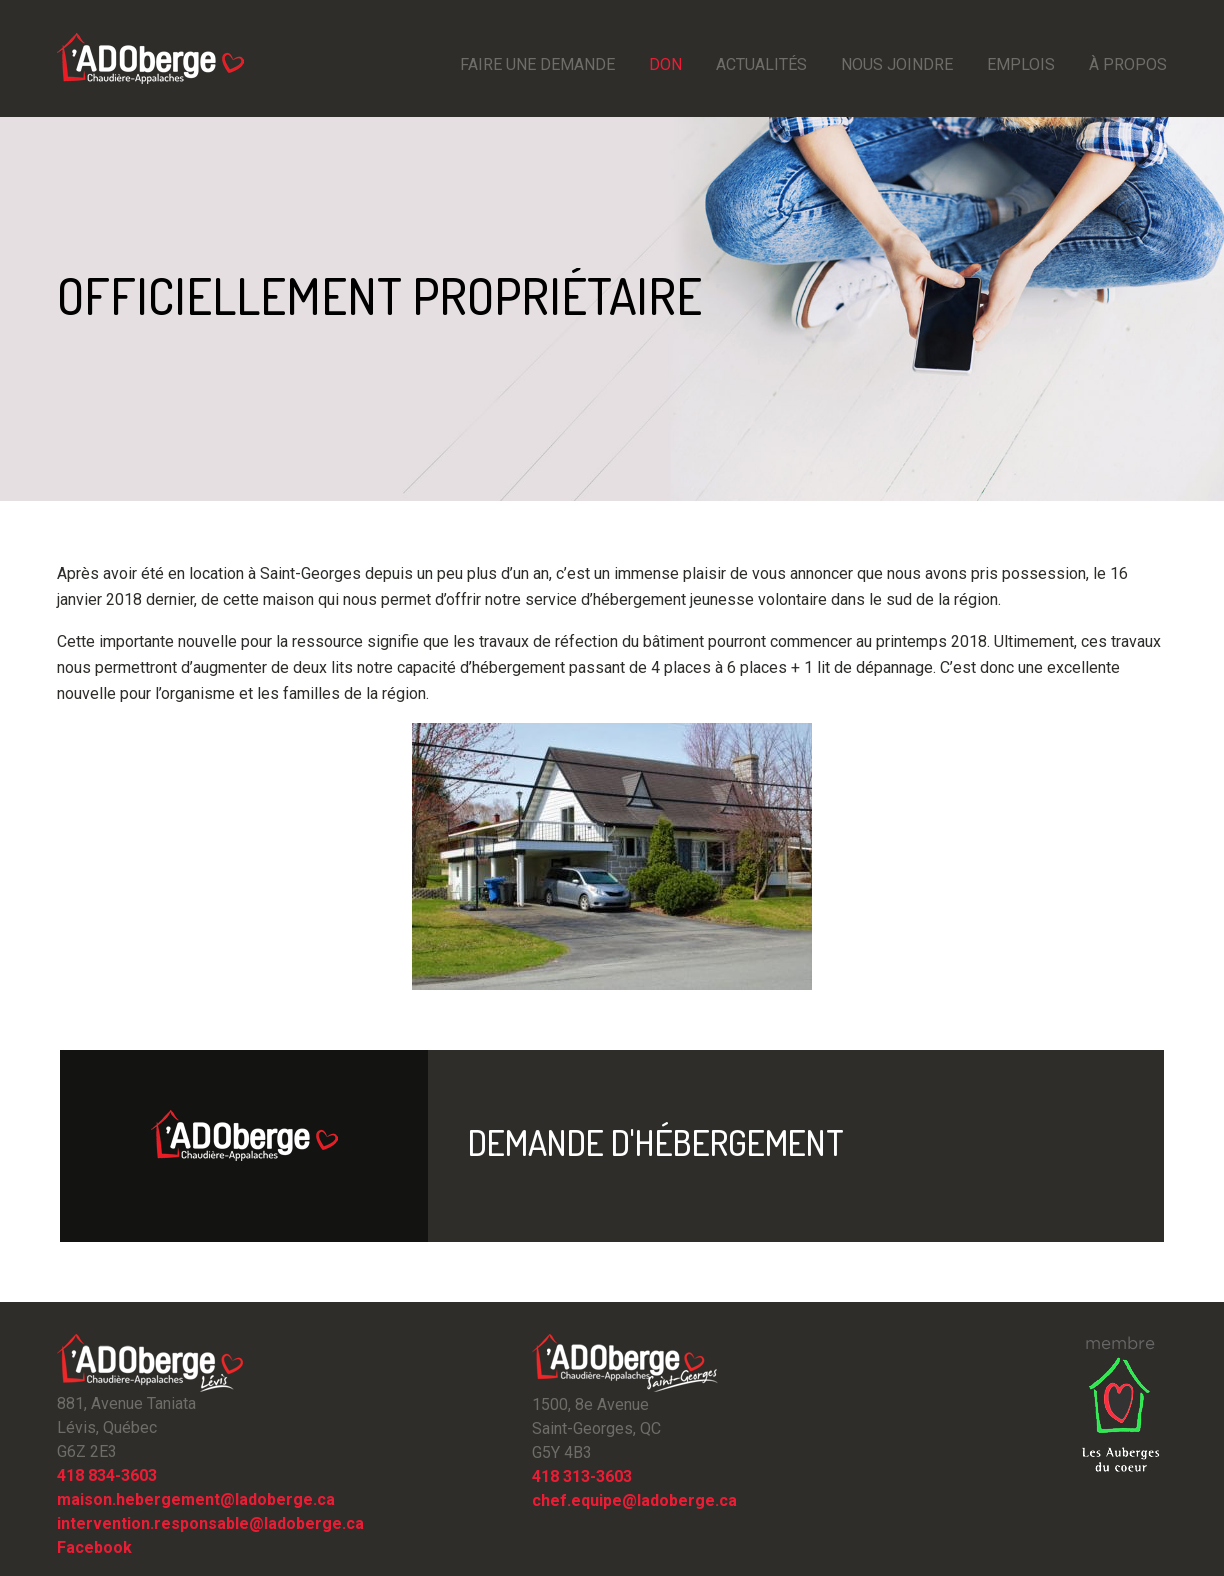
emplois (1021, 64)
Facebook (94, 1547)
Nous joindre (897, 64)
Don (665, 64)
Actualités (761, 64)
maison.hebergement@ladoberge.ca (196, 1499)
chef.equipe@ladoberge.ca (634, 1500)
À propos (1128, 64)
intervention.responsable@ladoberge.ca (210, 1523)
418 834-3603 (107, 1475)
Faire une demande (537, 64)
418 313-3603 (582, 1476)
